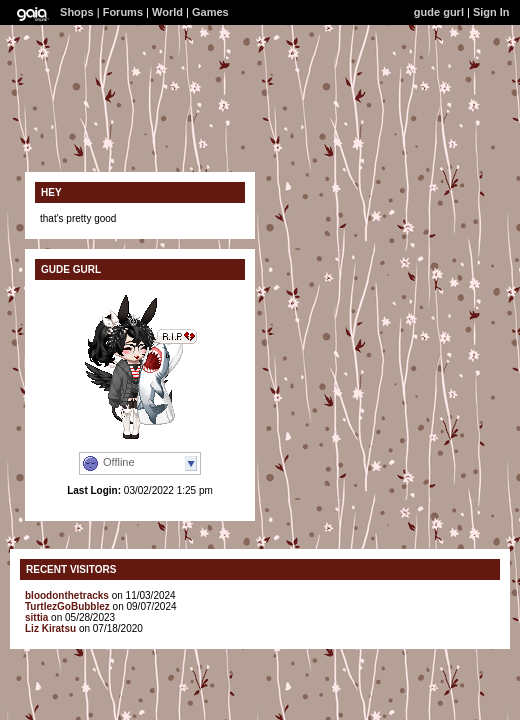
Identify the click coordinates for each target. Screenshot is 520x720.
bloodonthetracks (67, 595)
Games (210, 12)
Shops (77, 12)
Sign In (491, 12)
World (167, 12)
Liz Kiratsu (50, 628)
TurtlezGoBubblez (67, 606)
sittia (36, 617)
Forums (123, 12)
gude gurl (439, 12)
